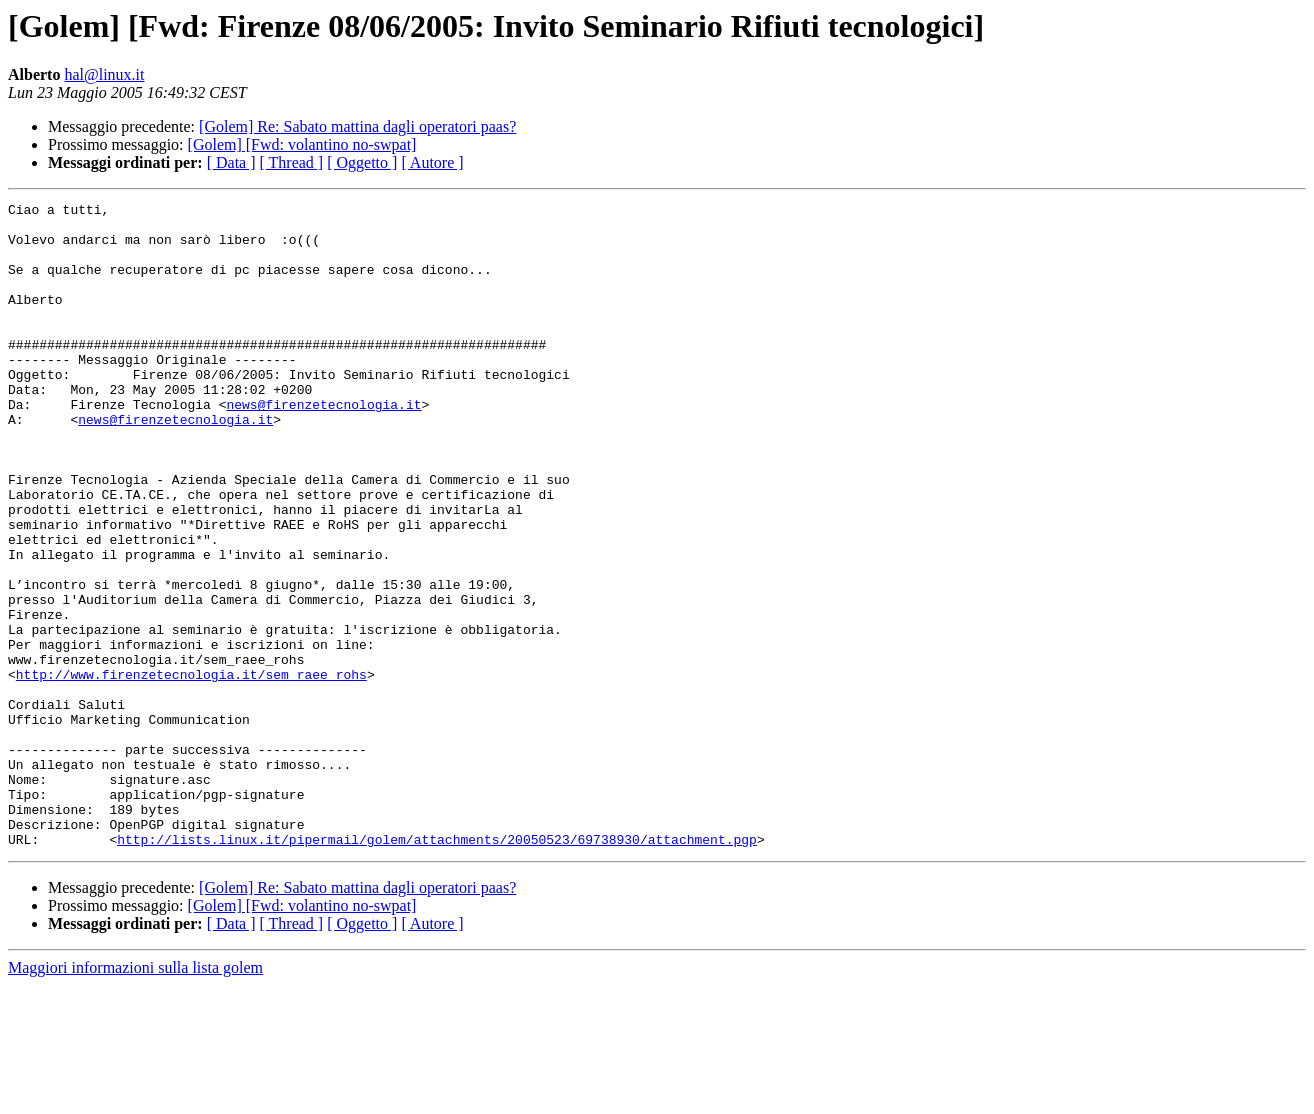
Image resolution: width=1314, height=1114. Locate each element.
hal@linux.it (104, 74)
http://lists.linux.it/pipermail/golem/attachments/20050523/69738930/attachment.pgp (437, 968)
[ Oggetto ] (362, 162)
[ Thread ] (292, 162)
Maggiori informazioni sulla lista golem (135, 1096)
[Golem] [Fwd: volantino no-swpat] (302, 144)
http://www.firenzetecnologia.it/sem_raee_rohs (191, 770)
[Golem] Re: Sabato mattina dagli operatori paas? (357, 126)
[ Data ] (231, 162)
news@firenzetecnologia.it (323, 446)
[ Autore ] (432, 162)
